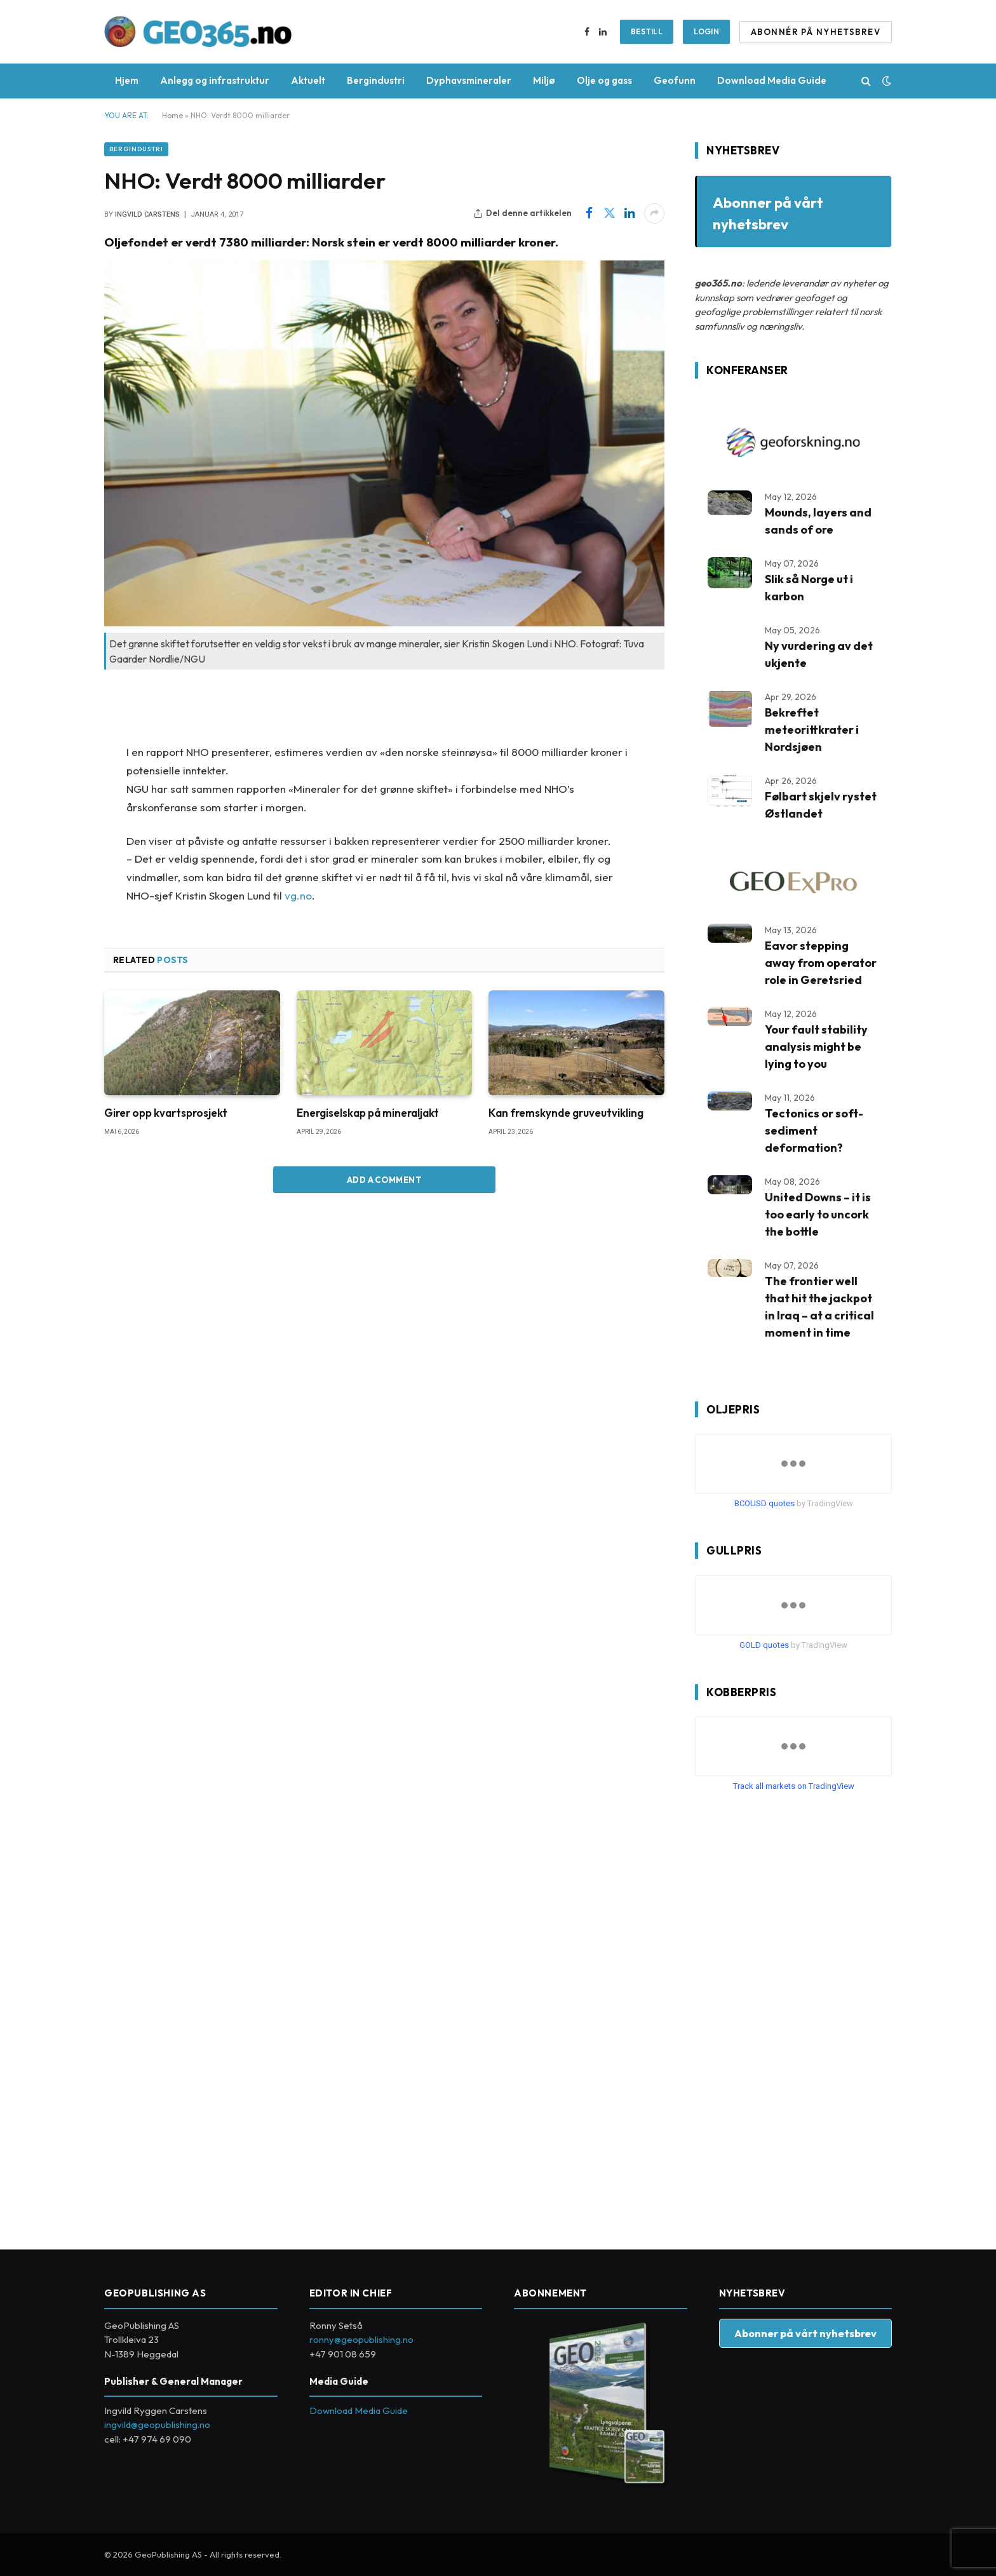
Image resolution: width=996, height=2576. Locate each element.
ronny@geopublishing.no (361, 2339)
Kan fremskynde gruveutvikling (565, 1112)
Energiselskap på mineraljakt (368, 1112)
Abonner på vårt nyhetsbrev (805, 2333)
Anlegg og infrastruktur (214, 80)
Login (706, 31)
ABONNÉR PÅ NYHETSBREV (815, 32)
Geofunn (675, 80)
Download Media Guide (771, 80)
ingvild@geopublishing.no (157, 2424)
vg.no (298, 895)
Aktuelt (308, 80)
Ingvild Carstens (147, 214)
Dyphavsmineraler (468, 80)
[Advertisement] (790, 2015)
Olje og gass (604, 80)
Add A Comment (384, 1180)
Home (172, 115)
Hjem (126, 80)
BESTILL (647, 31)
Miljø (544, 80)
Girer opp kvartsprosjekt (165, 1112)
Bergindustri (376, 80)
